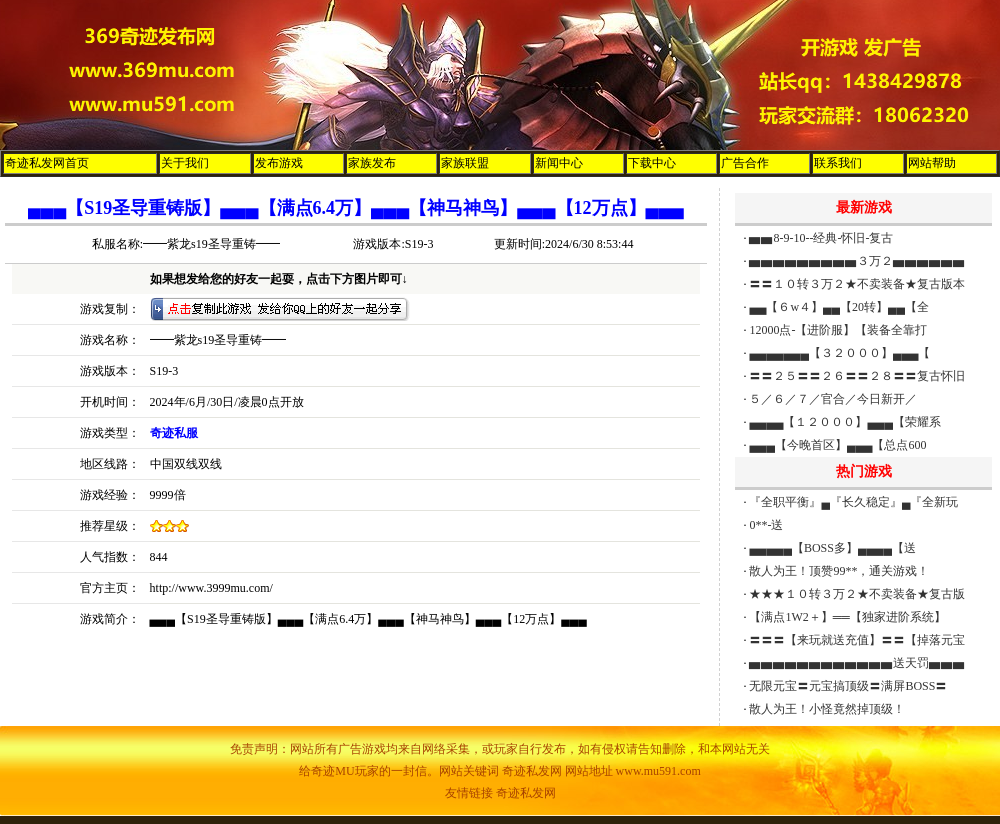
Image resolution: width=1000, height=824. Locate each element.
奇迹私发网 (526, 793)
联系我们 (838, 163)
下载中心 (652, 163)
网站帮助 (932, 163)
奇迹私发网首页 (47, 163)
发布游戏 (279, 163)
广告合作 (745, 163)
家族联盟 (465, 163)
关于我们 (185, 163)
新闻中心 (559, 163)
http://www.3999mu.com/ (211, 588)
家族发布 (372, 163)
